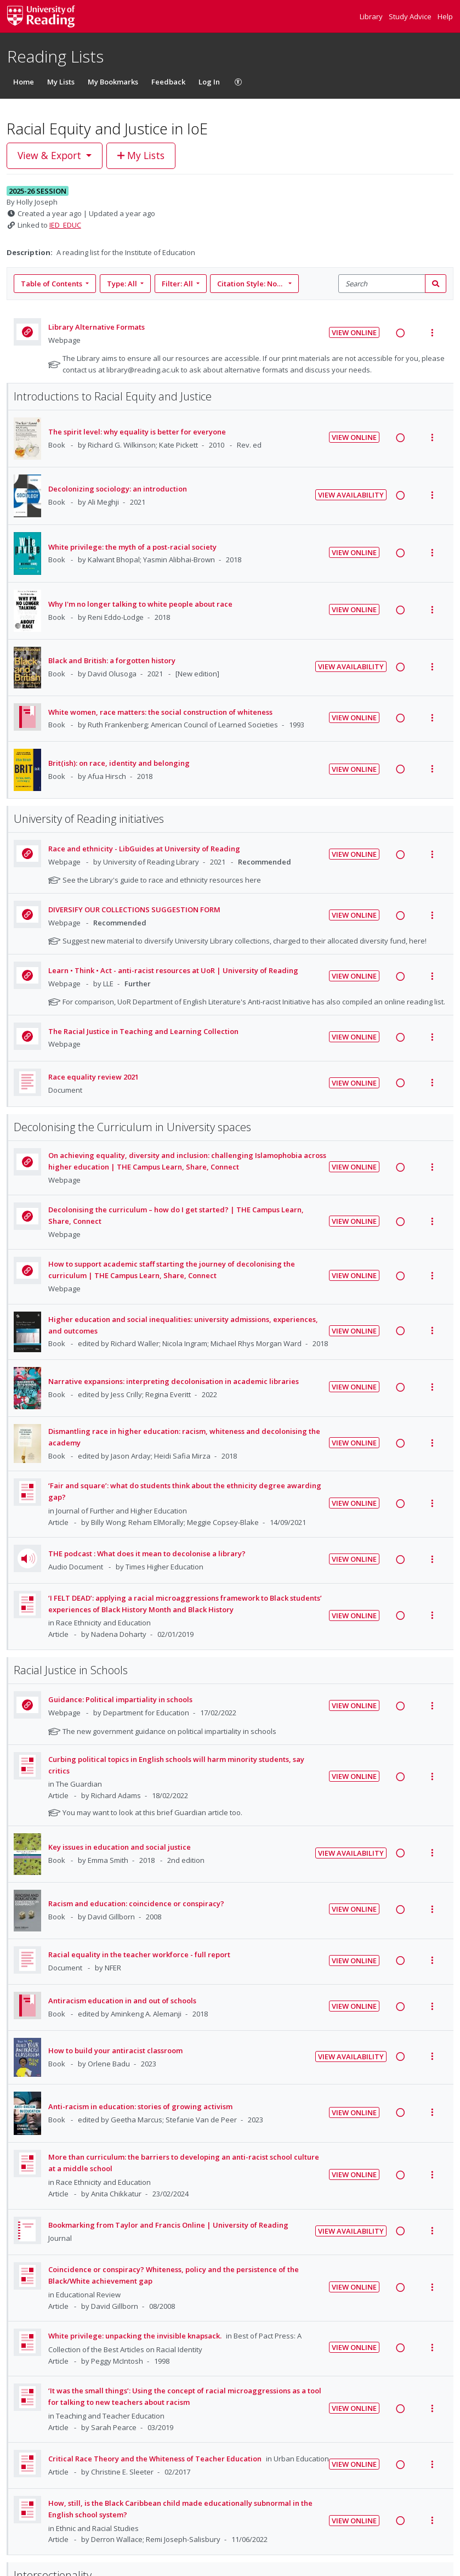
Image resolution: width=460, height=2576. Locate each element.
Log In (209, 82)
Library (372, 16)
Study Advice (411, 16)
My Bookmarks (113, 82)
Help (445, 16)
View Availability (351, 495)
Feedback (168, 82)
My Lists (61, 82)
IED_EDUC (65, 225)
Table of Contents (52, 284)
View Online (354, 332)
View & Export (51, 155)
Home (23, 82)
